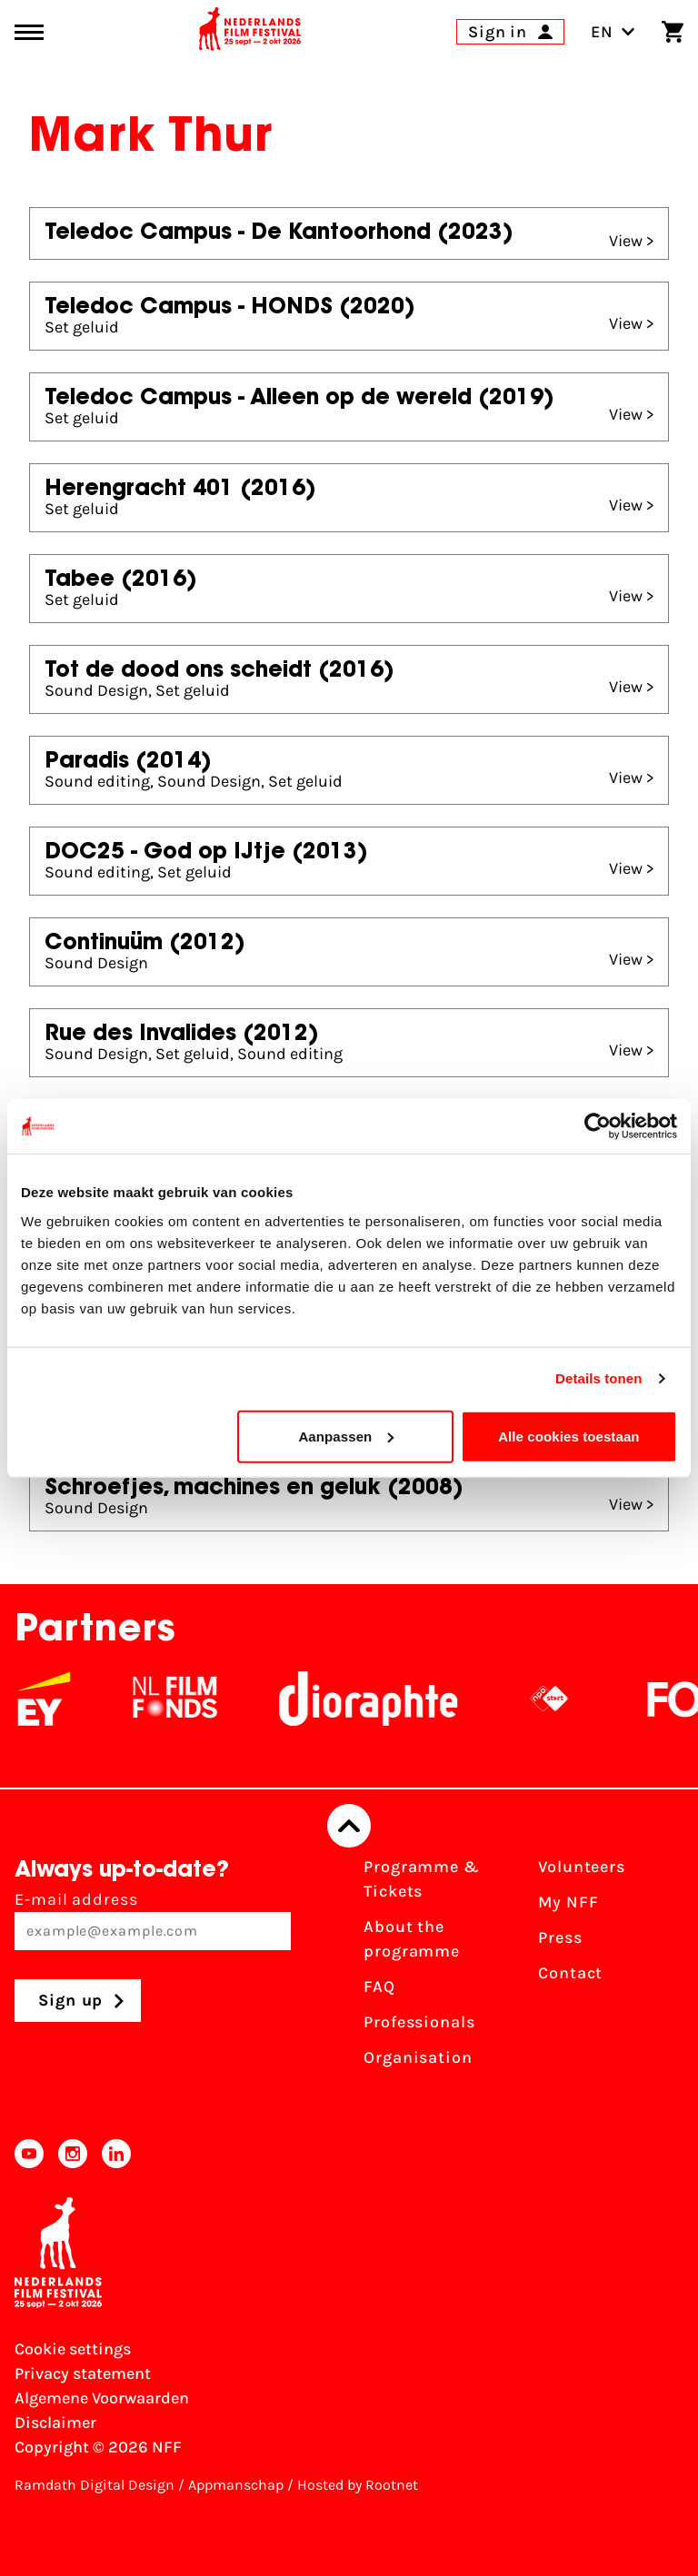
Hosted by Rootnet (357, 2484)
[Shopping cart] (672, 32)
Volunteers (581, 1867)
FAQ (379, 1986)
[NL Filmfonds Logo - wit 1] (192, 1698)
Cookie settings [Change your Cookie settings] (73, 2349)
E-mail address (153, 1919)
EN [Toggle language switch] (613, 32)
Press (560, 1937)
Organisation (418, 2057)
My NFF (568, 1902)
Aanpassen (346, 1435)
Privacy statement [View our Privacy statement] (83, 2373)
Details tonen (598, 1378)
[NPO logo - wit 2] (567, 1698)
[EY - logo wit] (61, 1698)
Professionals (419, 2022)
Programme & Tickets (422, 1879)
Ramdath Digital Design (94, 2484)
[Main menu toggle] (29, 32)
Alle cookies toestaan (569, 1435)
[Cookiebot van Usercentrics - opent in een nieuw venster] (597, 1126)
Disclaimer (55, 2422)
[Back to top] (349, 1826)
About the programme (412, 1939)
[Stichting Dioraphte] (386, 1698)
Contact (570, 1973)
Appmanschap (236, 2484)
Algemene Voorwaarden (102, 2398)
